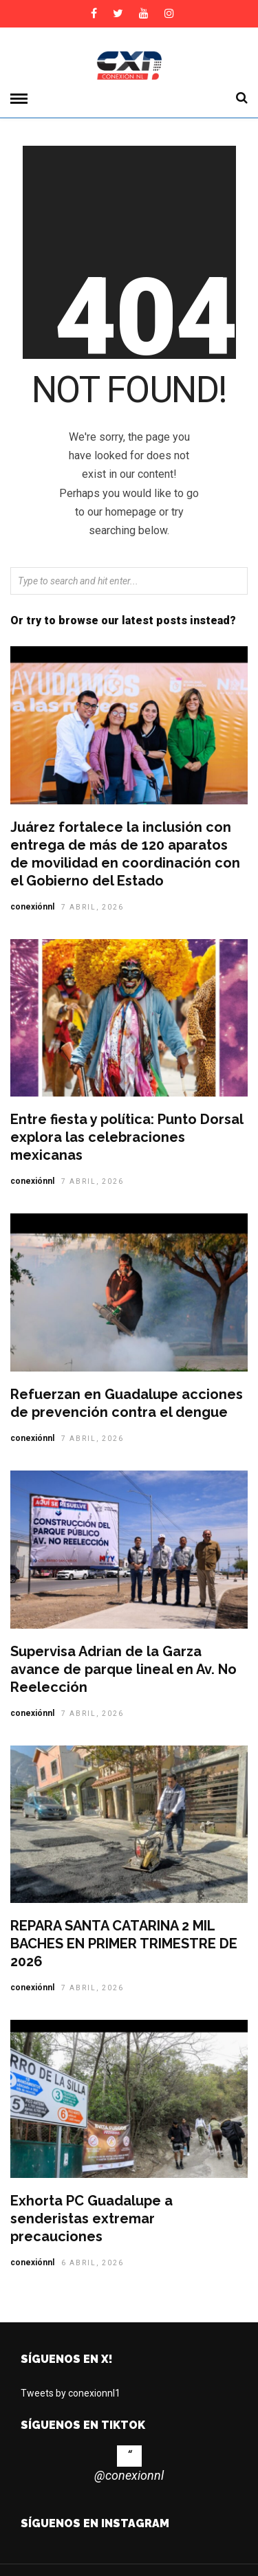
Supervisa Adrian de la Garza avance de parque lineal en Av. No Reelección (123, 1669)
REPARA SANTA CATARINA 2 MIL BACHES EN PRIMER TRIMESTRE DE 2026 (123, 1943)
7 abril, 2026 (92, 907)
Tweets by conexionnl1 (70, 2393)
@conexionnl (129, 2475)
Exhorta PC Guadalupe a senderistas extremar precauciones (91, 2218)
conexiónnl (32, 907)
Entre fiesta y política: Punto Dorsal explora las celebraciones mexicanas (126, 1137)
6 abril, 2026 (92, 2263)
